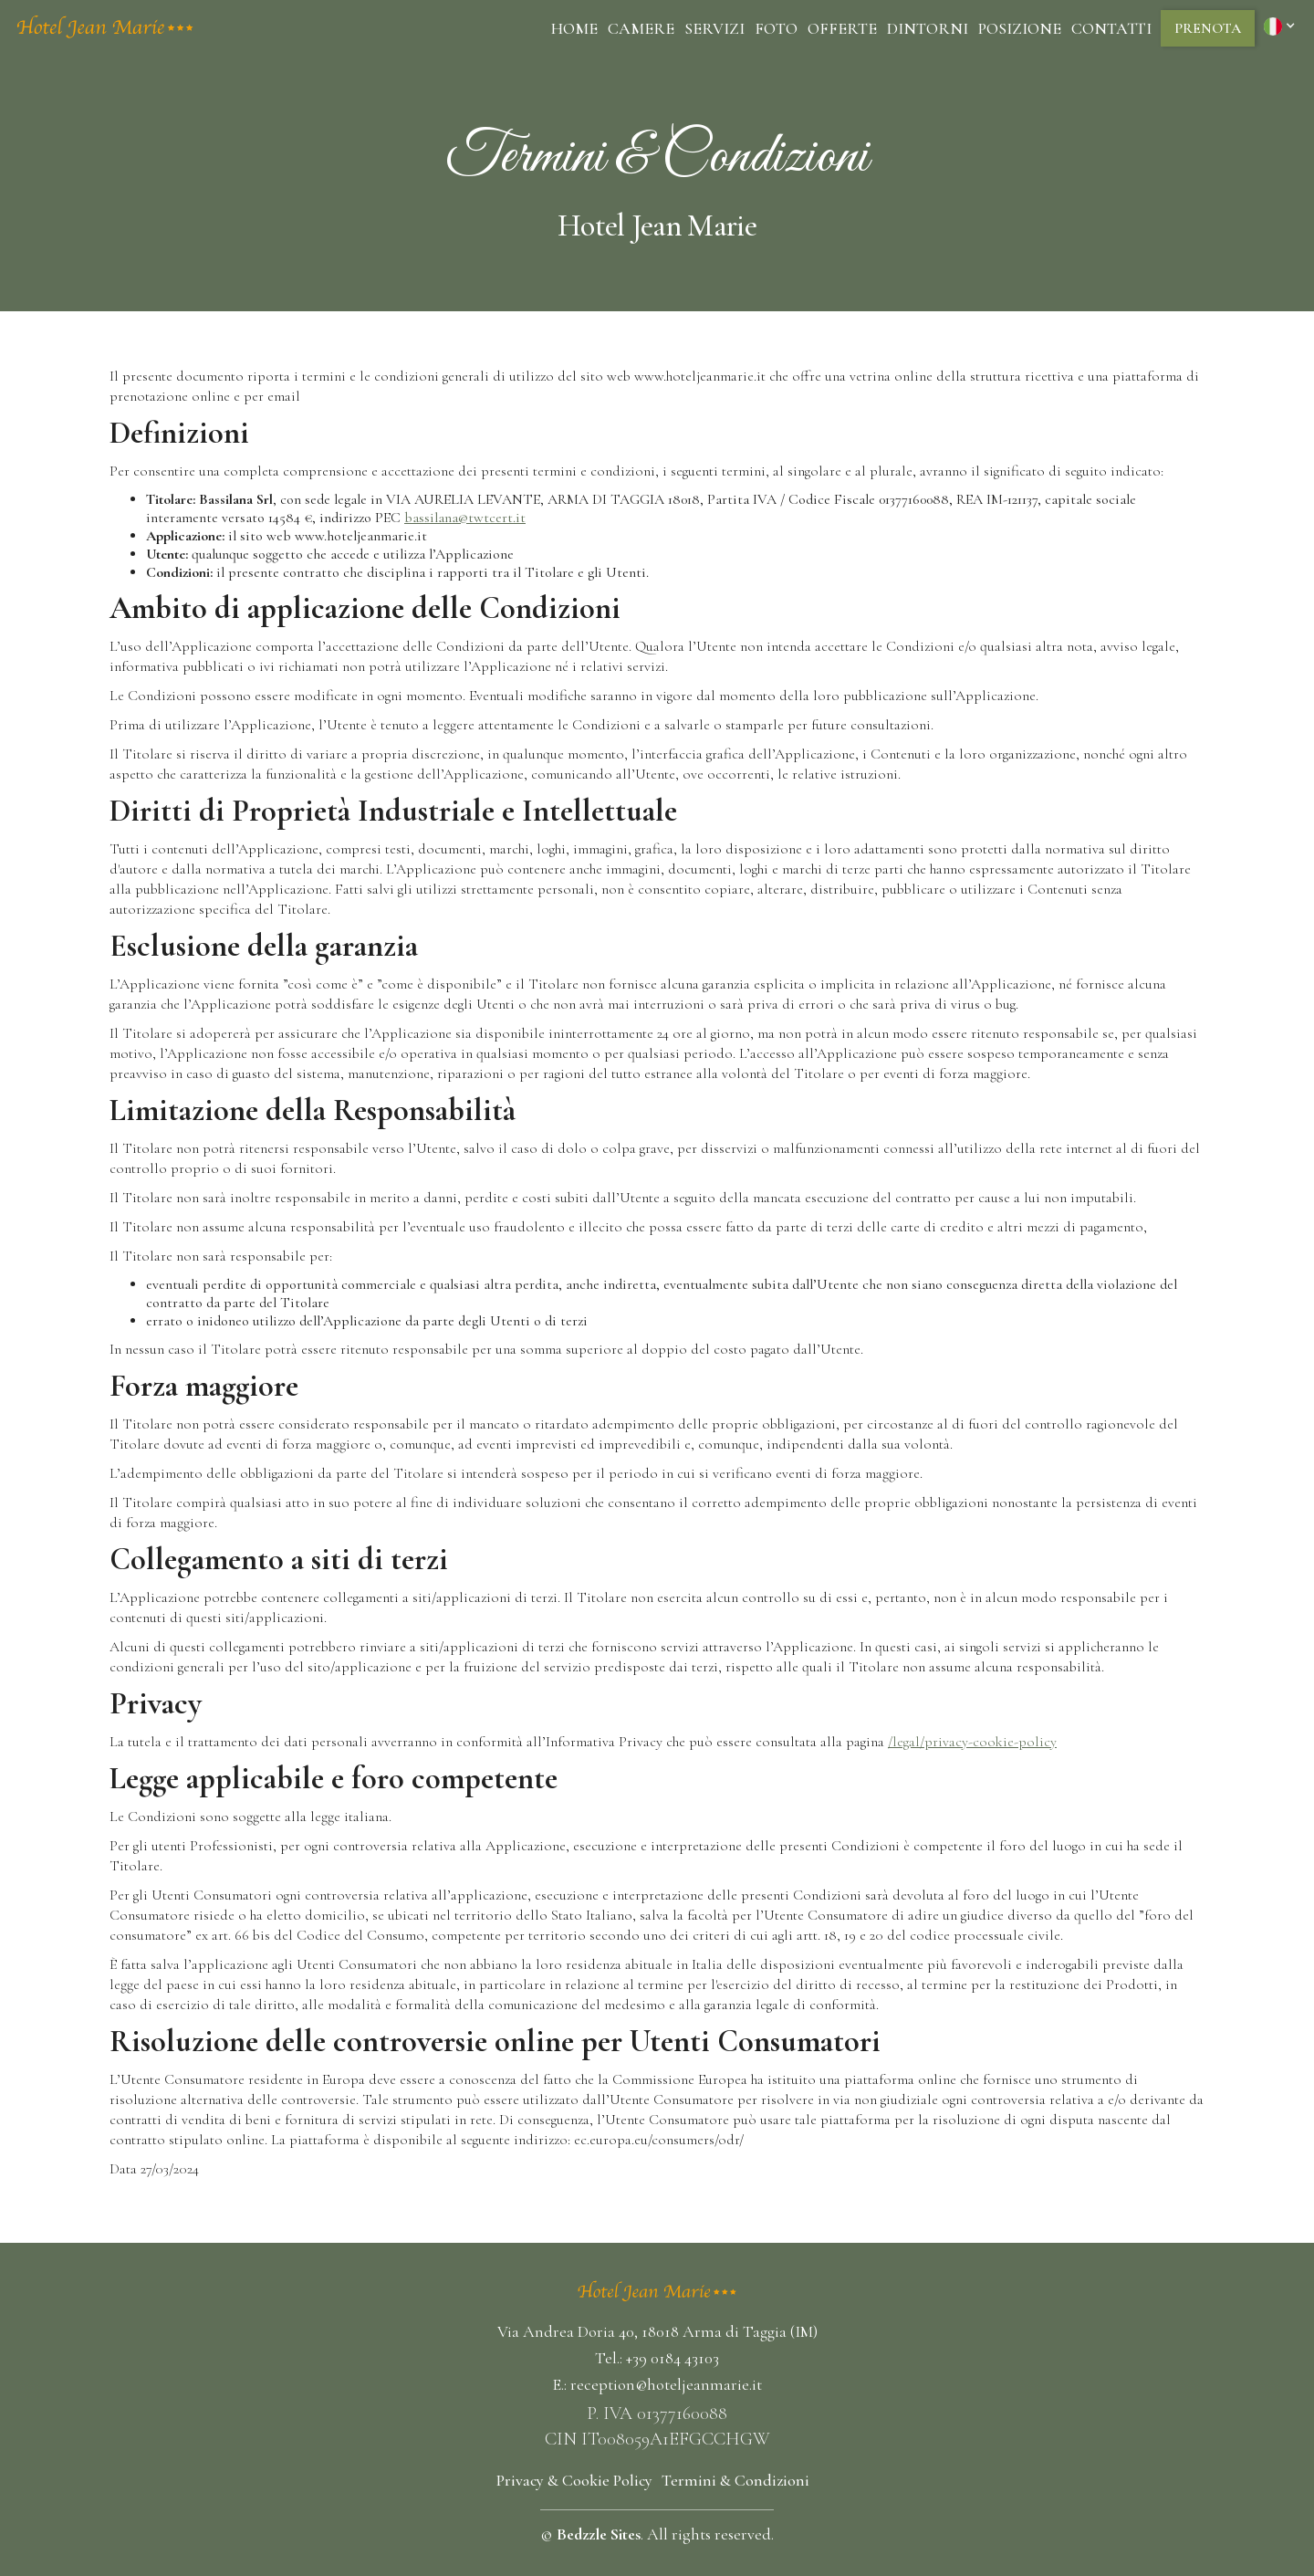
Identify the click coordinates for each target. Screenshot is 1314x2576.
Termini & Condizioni (735, 2480)
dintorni (927, 28)
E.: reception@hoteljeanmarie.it (657, 2384)
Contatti (1111, 28)
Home (574, 28)
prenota (1207, 28)
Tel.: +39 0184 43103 (657, 2358)
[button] (1282, 26)
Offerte (842, 28)
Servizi (714, 28)
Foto (776, 28)
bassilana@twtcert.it (465, 517)
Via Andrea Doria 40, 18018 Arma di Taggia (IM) (657, 2331)
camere (641, 28)
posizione (1019, 28)
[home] (105, 28)
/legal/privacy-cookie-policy (972, 1742)
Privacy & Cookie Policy (574, 2480)
